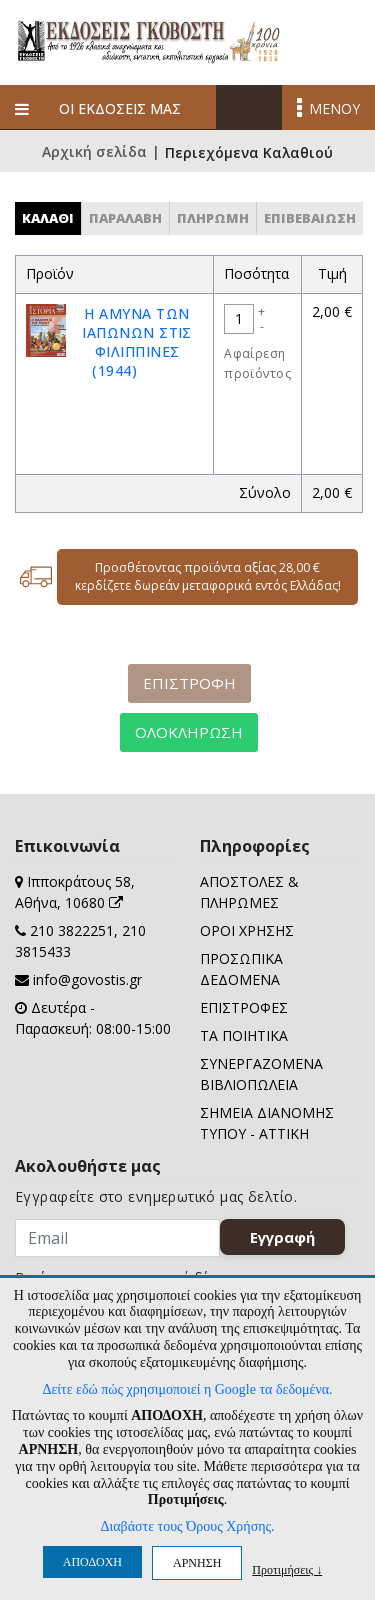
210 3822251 (72, 930)
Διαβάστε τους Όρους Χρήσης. (187, 1526)
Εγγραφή (282, 1237)
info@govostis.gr (87, 979)
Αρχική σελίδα (94, 153)
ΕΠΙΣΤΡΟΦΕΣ (244, 1007)
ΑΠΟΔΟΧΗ (92, 1562)
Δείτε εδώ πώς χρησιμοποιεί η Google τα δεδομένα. (187, 1389)
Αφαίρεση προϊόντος (257, 363)
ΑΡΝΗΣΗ (197, 1563)
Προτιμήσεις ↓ (287, 1569)
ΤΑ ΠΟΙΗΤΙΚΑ (244, 1035)
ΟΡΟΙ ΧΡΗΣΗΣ (247, 930)
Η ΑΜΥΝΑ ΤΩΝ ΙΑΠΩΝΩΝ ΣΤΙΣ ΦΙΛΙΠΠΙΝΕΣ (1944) (137, 342)
